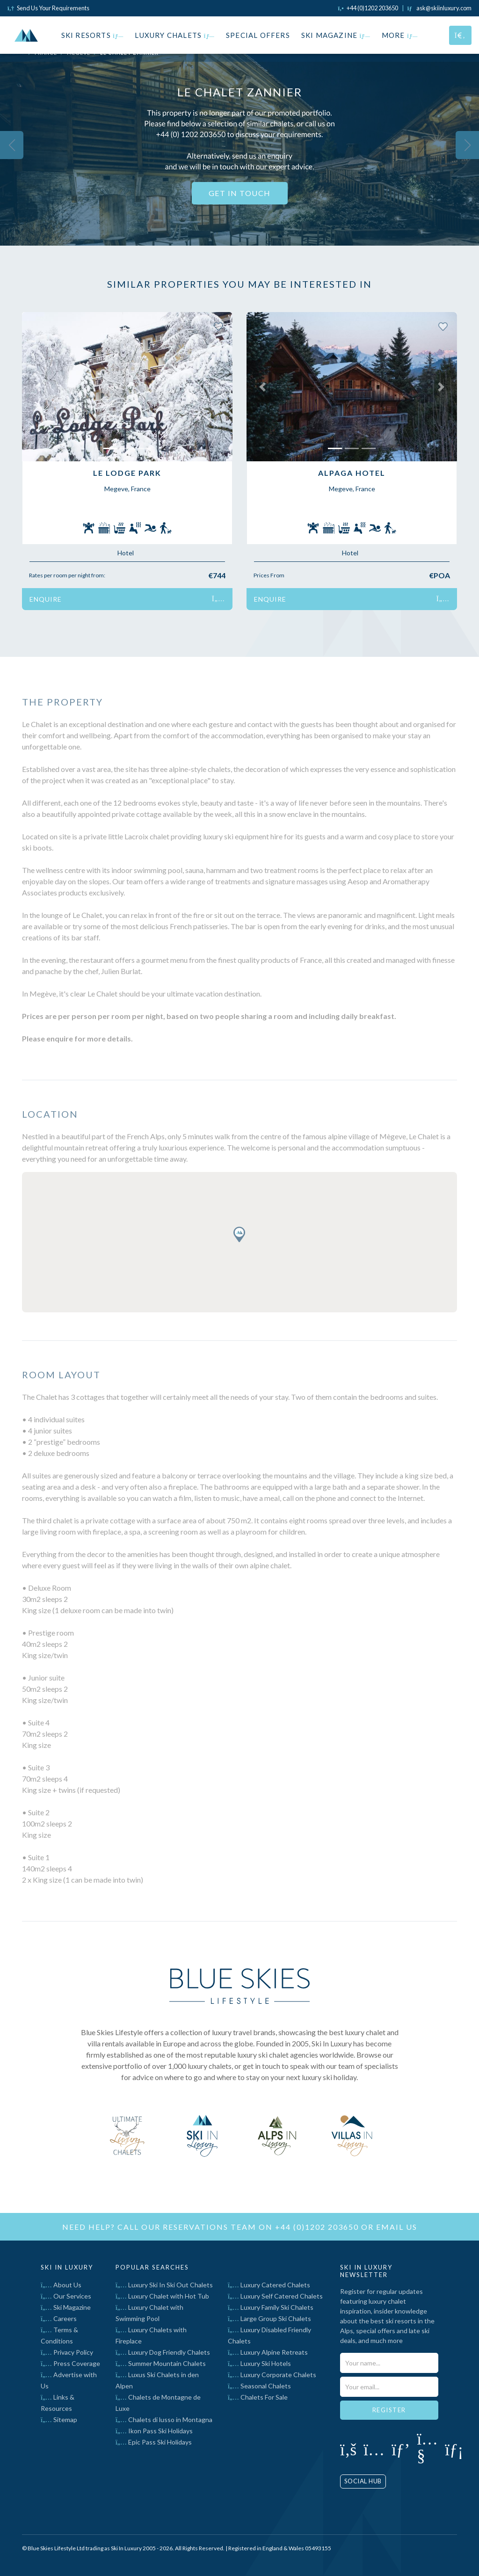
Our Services (66, 2296)
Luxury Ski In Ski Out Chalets (164, 2285)
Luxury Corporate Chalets (272, 2375)
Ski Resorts (92, 35)
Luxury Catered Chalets (269, 2285)
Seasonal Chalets (259, 2386)
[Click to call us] (368, 8)
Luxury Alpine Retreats (268, 2352)
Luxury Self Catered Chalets (275, 2296)
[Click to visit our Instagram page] (374, 2449)
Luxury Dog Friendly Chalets (163, 2352)
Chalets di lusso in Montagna (164, 2419)
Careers (59, 2318)
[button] (38, 386)
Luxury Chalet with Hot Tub (162, 2296)
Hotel (125, 553)
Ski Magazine (335, 35)
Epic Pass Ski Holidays (154, 2442)
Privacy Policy (67, 2352)
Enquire (127, 599)
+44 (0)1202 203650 (317, 2226)
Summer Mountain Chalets (161, 2363)
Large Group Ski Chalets (269, 2318)
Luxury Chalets (175, 35)
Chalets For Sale (258, 2397)
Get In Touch (240, 193)
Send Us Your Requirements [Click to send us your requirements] (48, 8)
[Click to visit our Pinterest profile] (401, 2449)
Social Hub (363, 2481)
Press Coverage (70, 2363)
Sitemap (59, 2419)
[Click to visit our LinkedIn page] (454, 2449)
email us (396, 2226)
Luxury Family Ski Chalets (270, 2307)
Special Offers (258, 35)
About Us (61, 2285)
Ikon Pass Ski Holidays (154, 2431)
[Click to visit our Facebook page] (348, 2449)
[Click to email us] (439, 8)
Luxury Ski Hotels (259, 2363)
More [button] (400, 35)
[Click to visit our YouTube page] (427, 2454)
